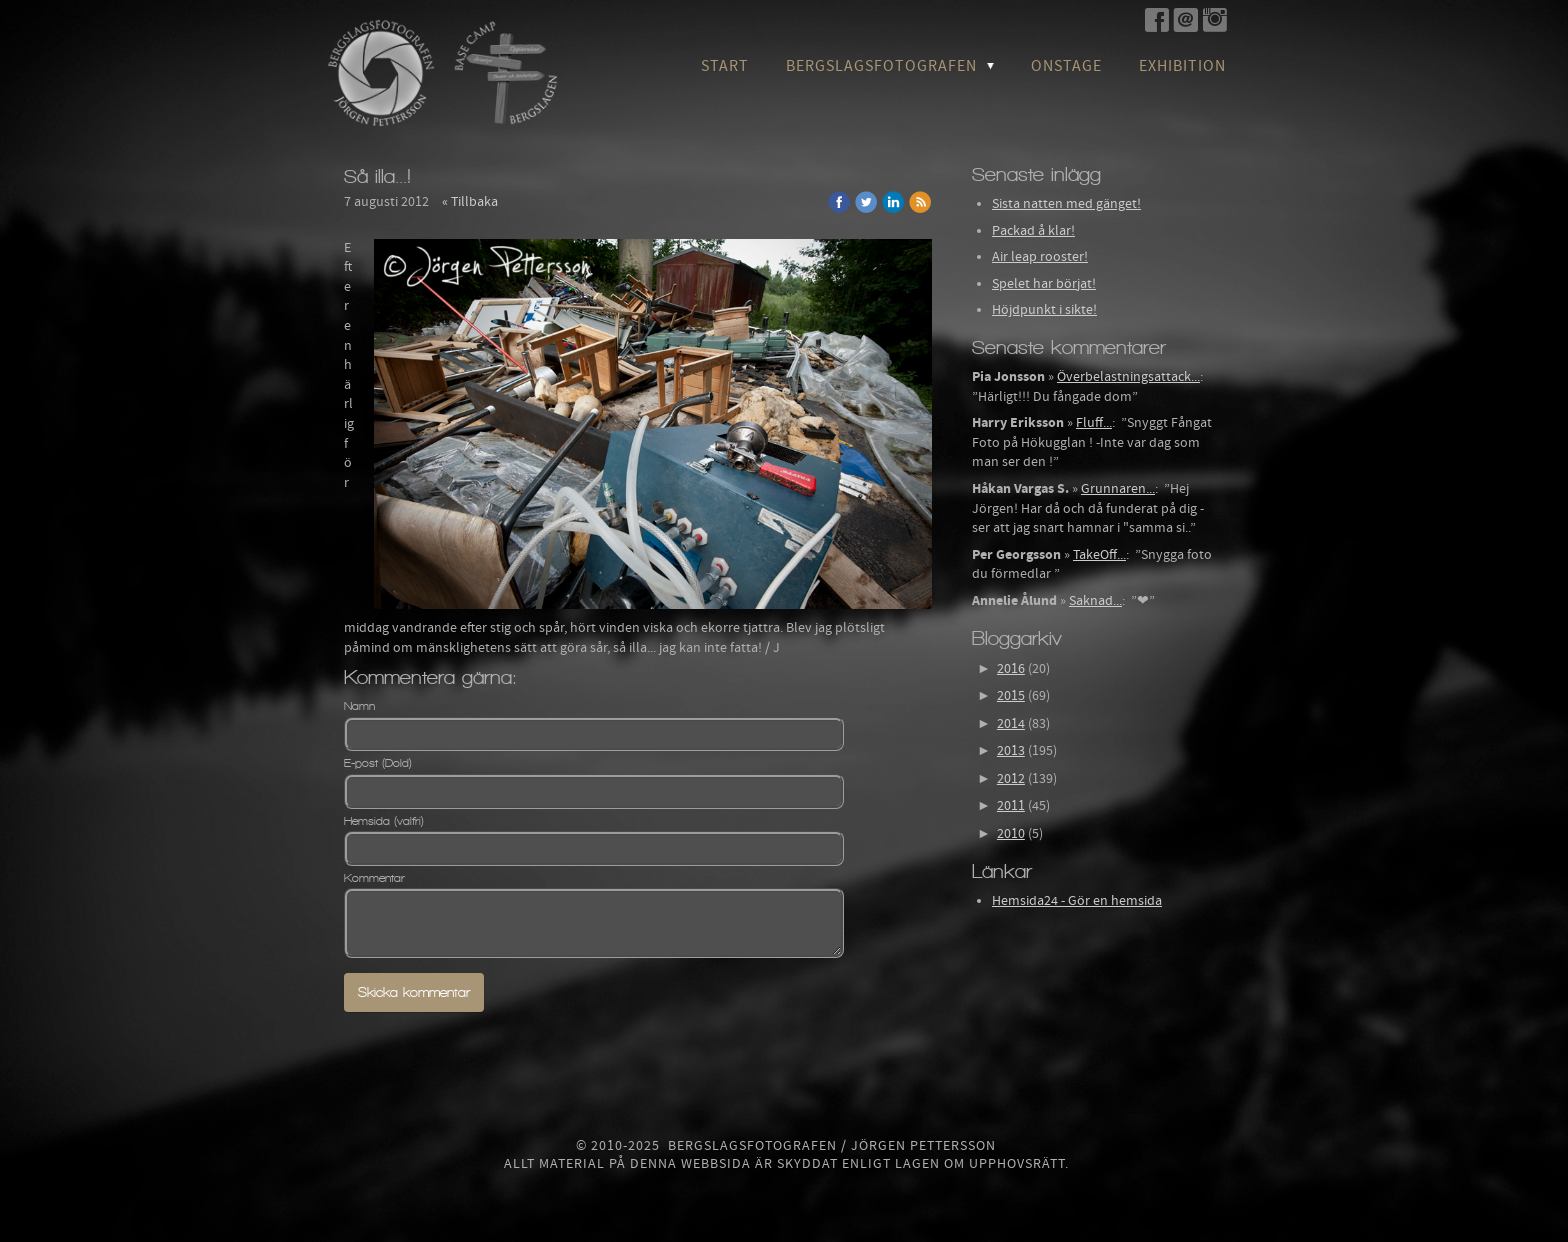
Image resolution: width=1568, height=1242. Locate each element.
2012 (1011, 779)
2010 (1011, 834)
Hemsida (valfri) (384, 821)
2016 (1011, 669)
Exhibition (1182, 66)
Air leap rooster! (1040, 257)
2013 (1011, 751)
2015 (1011, 696)
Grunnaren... (1118, 489)
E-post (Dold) (378, 763)
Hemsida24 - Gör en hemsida (1077, 901)
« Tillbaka (470, 202)
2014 (1011, 724)
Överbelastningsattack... (1128, 377)
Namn (359, 706)
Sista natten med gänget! (1066, 204)
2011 (1011, 806)
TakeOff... (1099, 555)
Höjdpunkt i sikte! (1044, 310)
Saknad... (1095, 601)
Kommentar (374, 878)
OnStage (1066, 66)
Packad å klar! (1033, 231)
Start (725, 66)
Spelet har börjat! (1044, 284)
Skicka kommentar (414, 992)
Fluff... (1094, 423)
